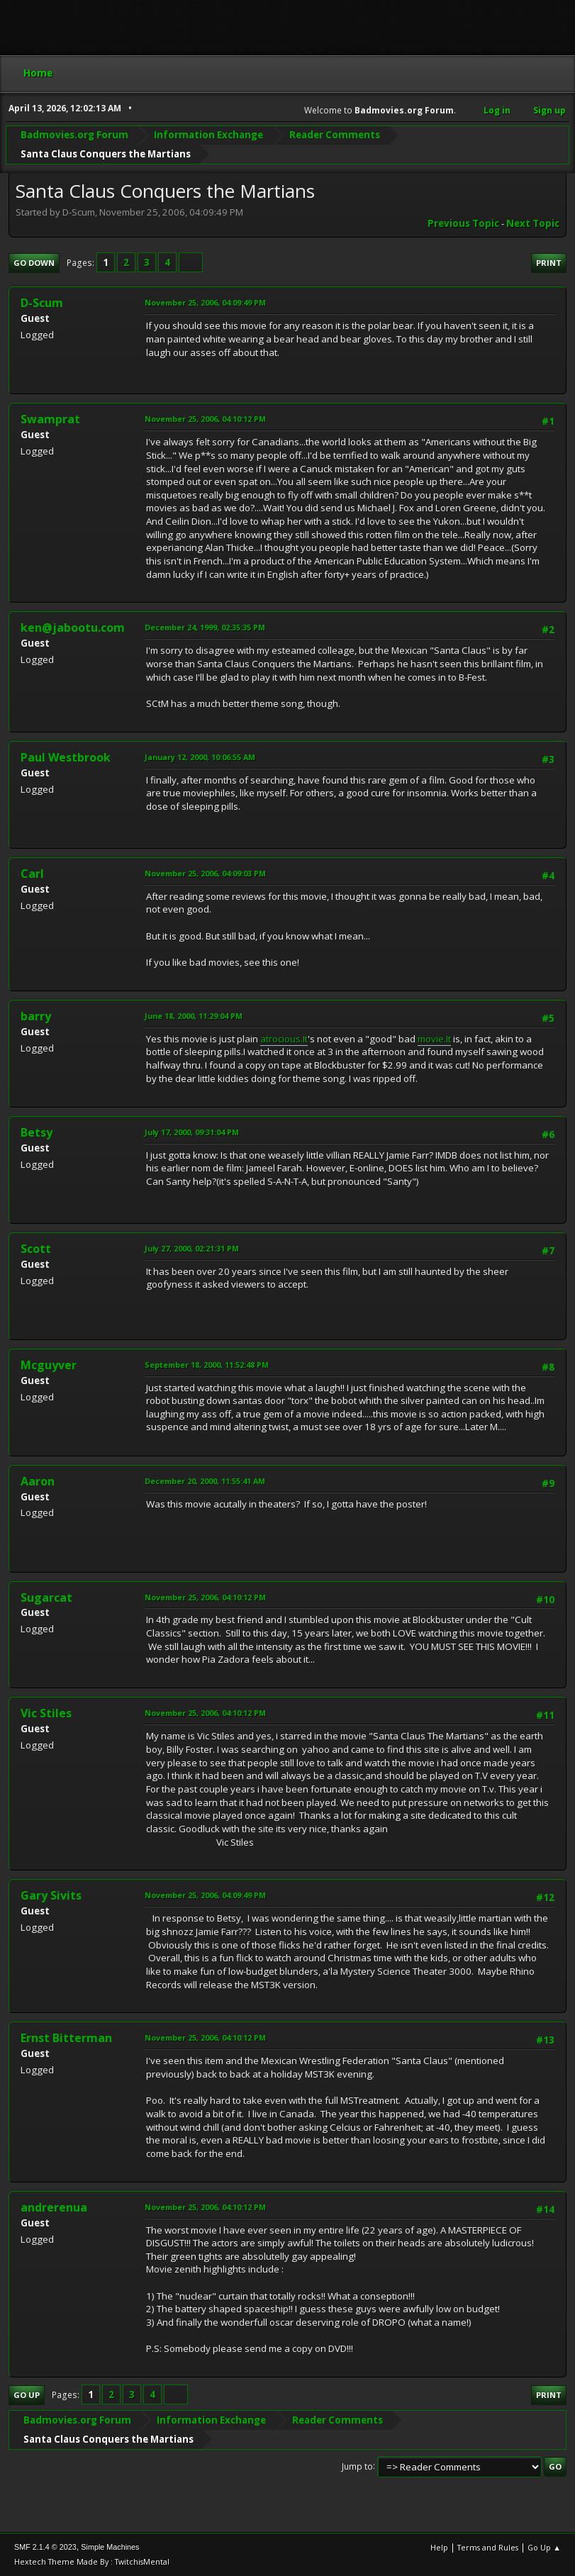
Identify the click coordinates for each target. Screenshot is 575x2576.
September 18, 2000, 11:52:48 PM (207, 1364)
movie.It (434, 1038)
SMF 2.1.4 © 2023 (45, 2547)
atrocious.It (284, 1038)
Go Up (26, 2395)
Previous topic (463, 223)
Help (439, 2547)
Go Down (34, 262)
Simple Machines (110, 2547)
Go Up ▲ (544, 2547)
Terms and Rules (487, 2547)
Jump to (357, 2466)
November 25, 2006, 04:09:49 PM (205, 302)
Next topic (532, 223)
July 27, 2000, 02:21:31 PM (192, 1248)
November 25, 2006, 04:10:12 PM (205, 418)
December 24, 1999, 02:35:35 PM (205, 627)
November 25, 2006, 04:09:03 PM (205, 873)
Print (549, 262)
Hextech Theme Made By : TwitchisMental (91, 2561)
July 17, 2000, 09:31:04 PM (192, 1132)
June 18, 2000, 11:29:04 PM (193, 1015)
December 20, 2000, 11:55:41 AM (205, 1481)
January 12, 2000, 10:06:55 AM (200, 757)
